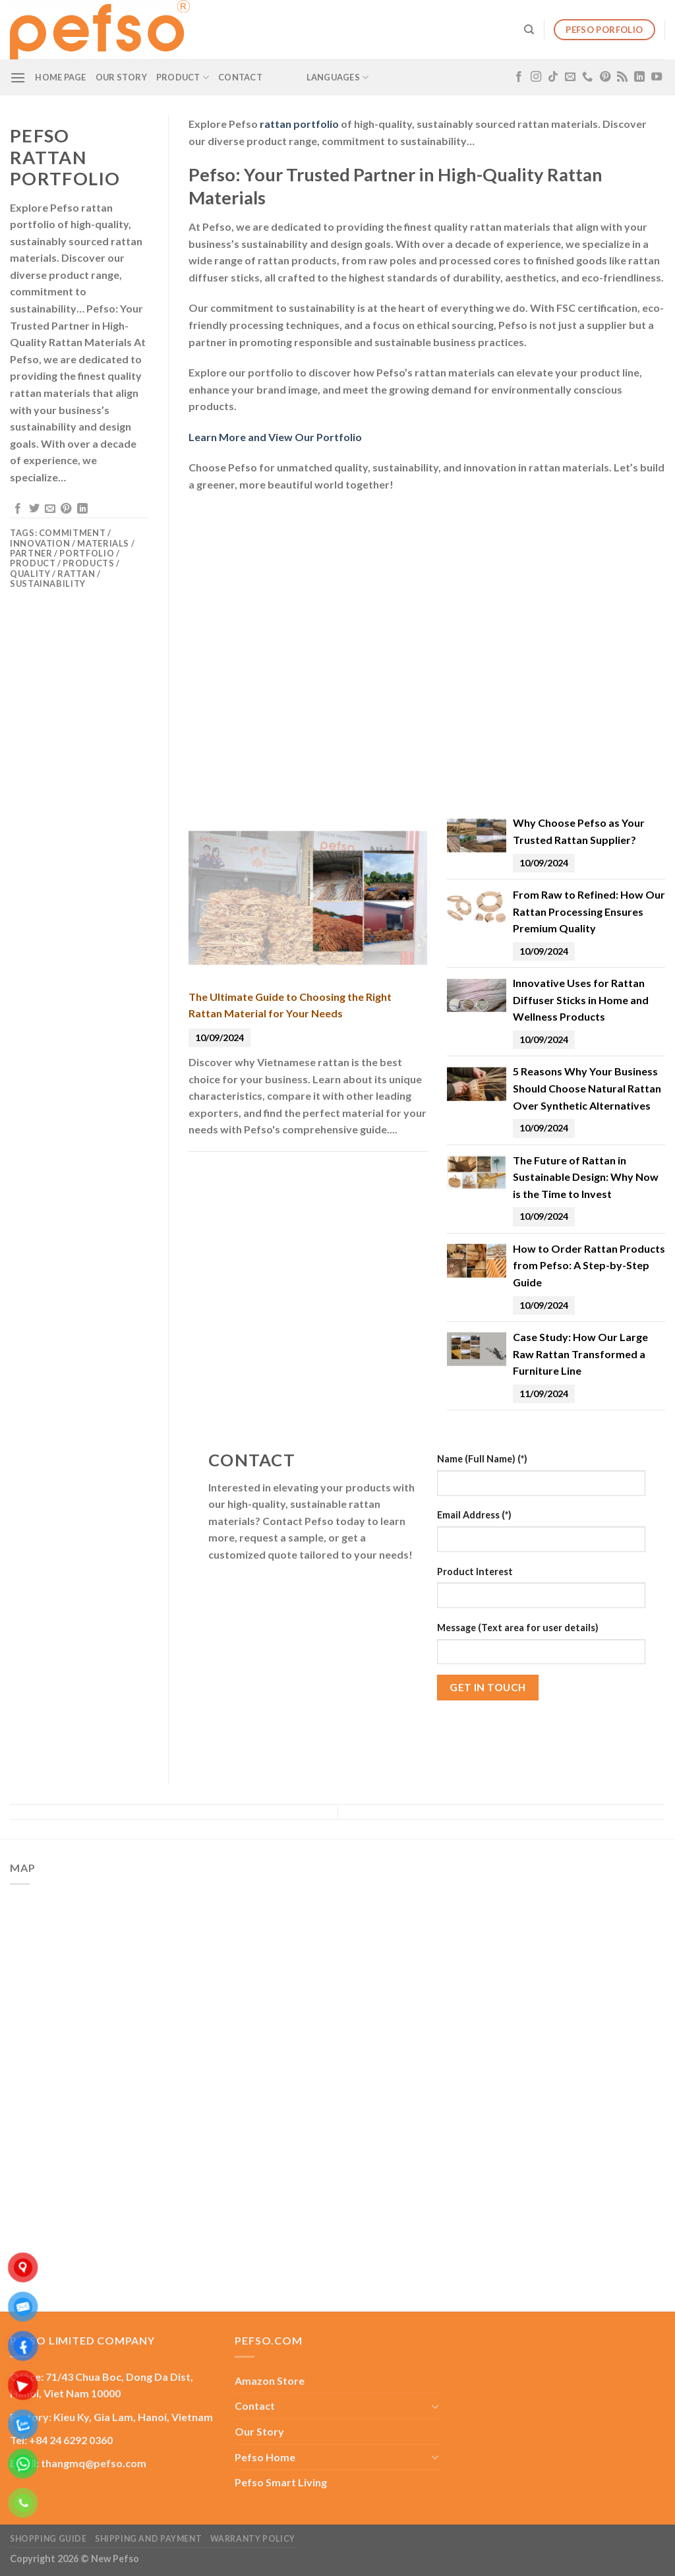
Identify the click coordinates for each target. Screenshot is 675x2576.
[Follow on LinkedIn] (639, 77)
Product (182, 77)
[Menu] (18, 77)
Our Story (121, 77)
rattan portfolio (299, 123)
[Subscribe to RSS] (622, 77)
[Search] (529, 29)
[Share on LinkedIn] (82, 509)
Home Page (60, 77)
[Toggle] (435, 2406)
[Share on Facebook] (18, 509)
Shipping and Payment (148, 2539)
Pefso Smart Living (281, 2482)
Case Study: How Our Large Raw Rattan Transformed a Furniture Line (580, 1354)
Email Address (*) (474, 1514)
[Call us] (587, 77)
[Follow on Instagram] (536, 77)
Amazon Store (270, 2380)
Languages (338, 77)
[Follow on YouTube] (656, 77)
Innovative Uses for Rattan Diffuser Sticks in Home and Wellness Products (581, 999)
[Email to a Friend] (50, 509)
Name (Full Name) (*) (482, 1458)
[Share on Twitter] (34, 509)
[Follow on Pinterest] (605, 77)
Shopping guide (48, 2539)
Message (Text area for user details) (518, 1627)
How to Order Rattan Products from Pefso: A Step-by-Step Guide (589, 1265)
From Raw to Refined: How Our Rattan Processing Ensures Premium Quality (589, 911)
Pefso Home (265, 2457)
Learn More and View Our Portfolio (275, 437)
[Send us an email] (570, 77)
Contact (240, 77)
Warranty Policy (252, 2539)
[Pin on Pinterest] (66, 509)
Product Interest (475, 1571)
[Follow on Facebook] (519, 77)
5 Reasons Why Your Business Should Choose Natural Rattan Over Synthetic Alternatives (587, 1088)
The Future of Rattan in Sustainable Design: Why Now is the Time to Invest (586, 1177)
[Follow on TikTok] (553, 77)
